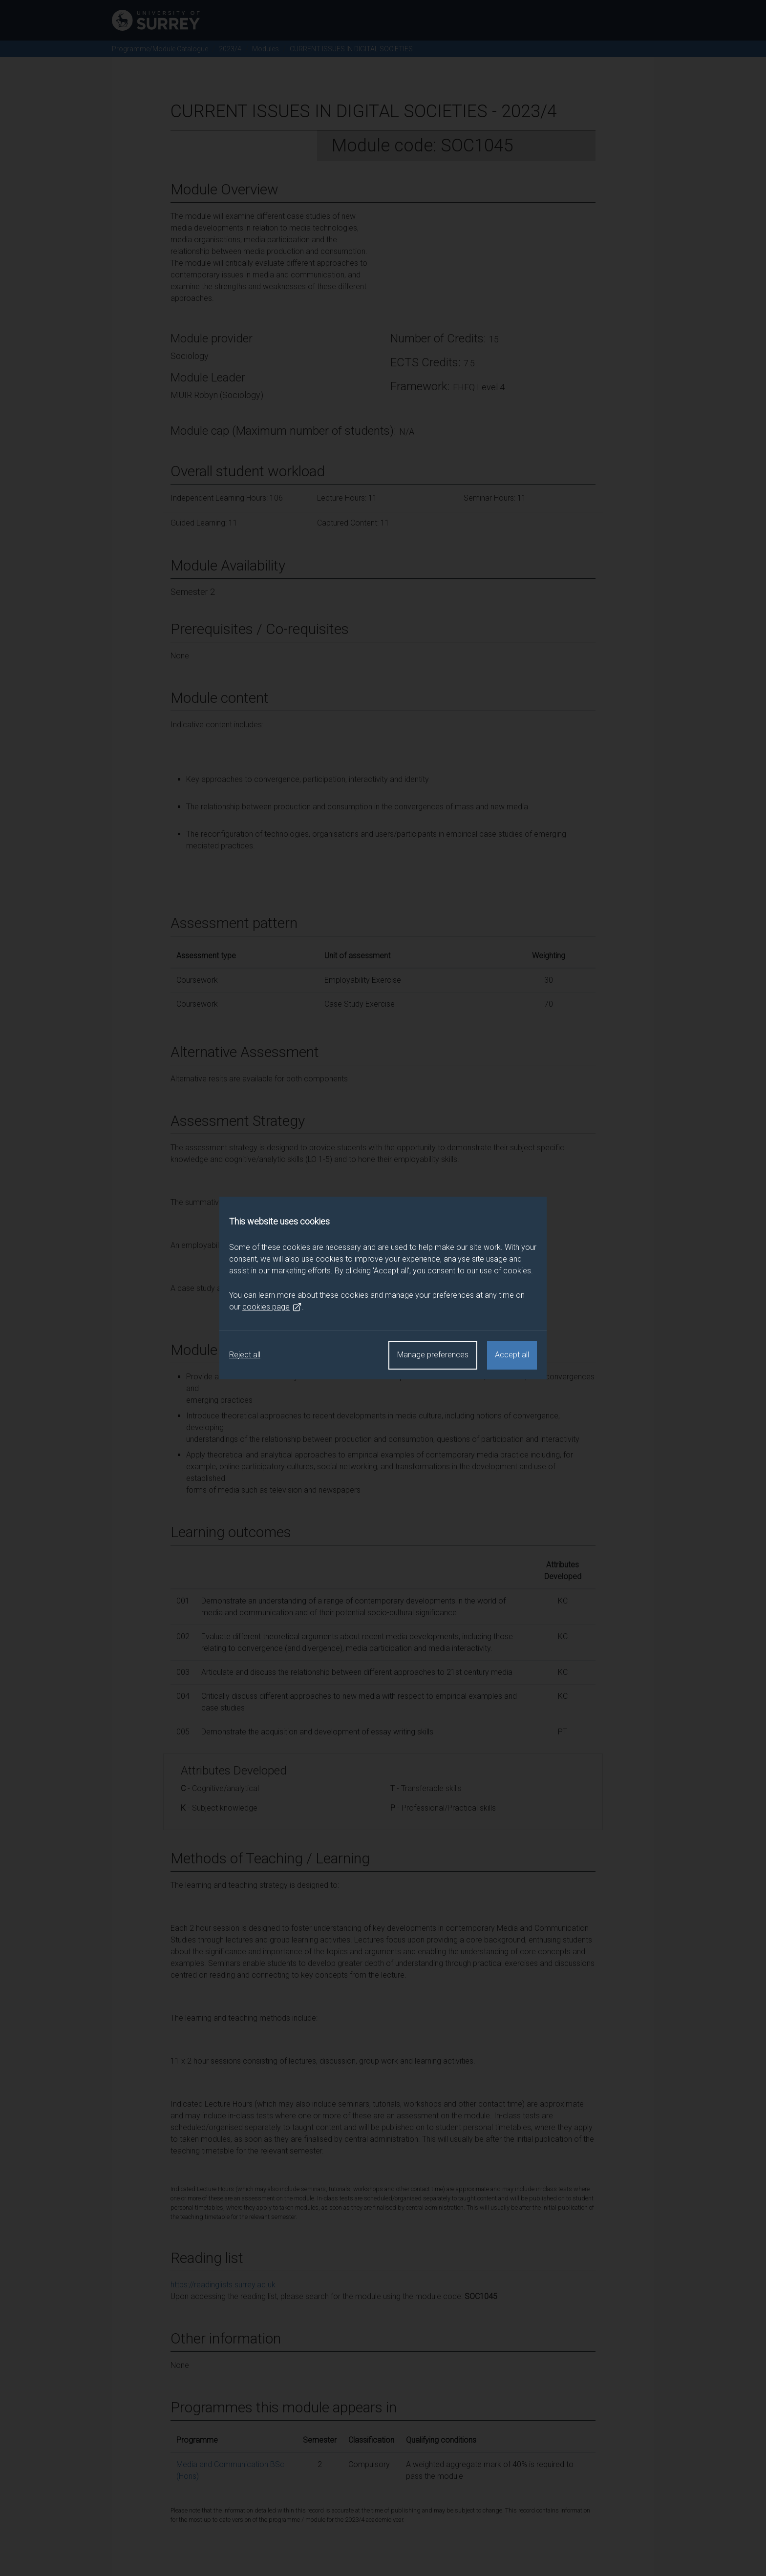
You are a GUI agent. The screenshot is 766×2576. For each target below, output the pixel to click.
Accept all (512, 1354)
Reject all (244, 1354)
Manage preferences (432, 1354)
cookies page (272, 1307)
